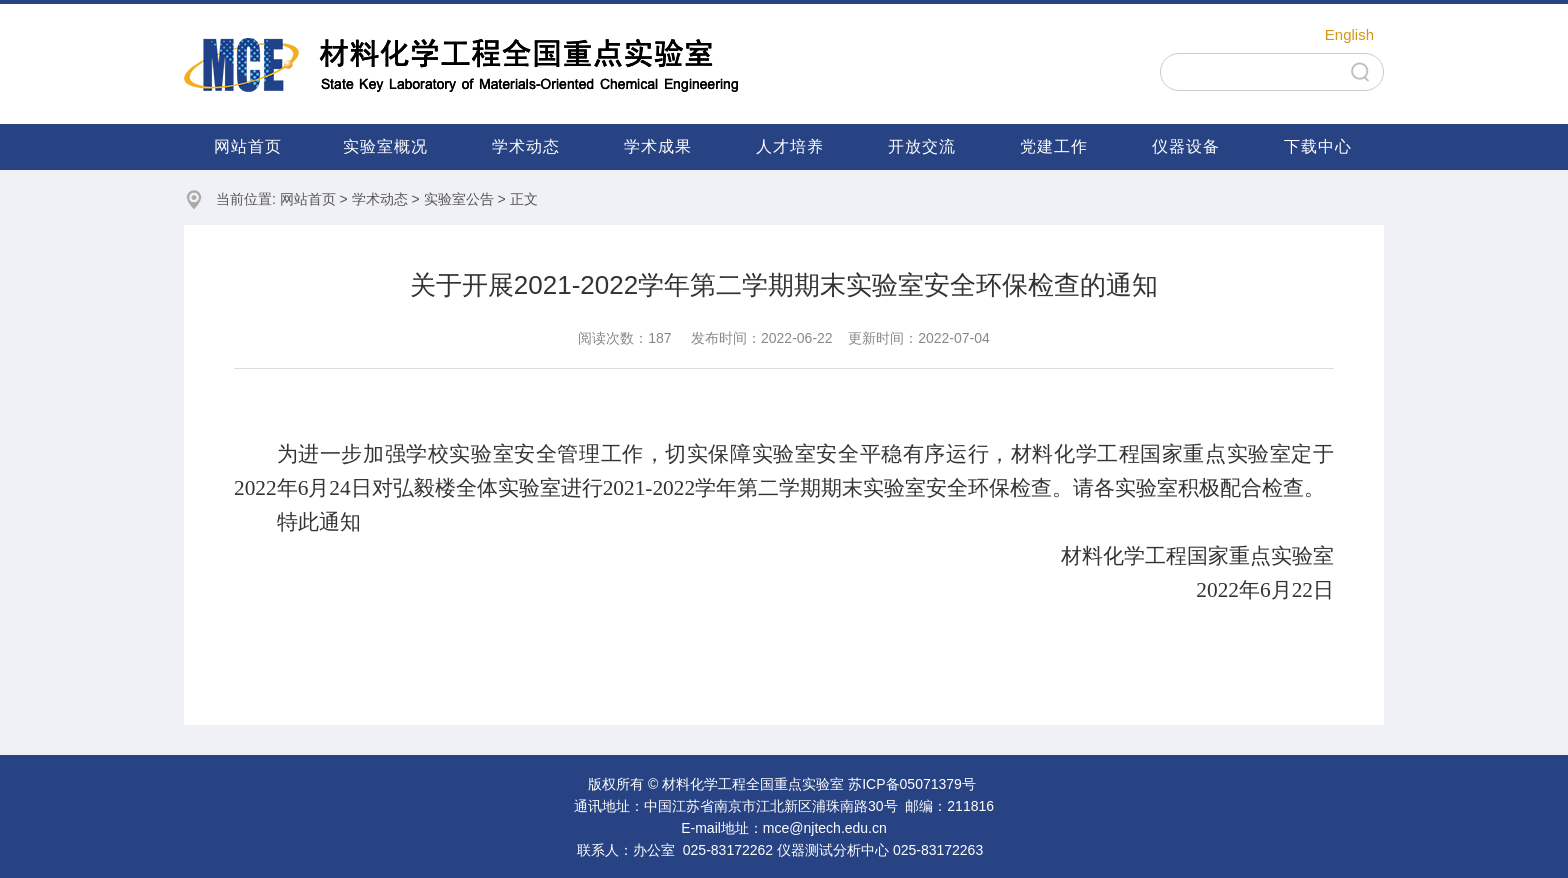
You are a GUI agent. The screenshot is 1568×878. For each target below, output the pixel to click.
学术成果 (658, 146)
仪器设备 (1186, 146)
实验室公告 (459, 199)
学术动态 (526, 146)
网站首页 (248, 146)
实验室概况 (385, 146)
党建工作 (1054, 146)
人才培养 (790, 146)
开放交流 (922, 146)
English (1349, 34)
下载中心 (1318, 146)
